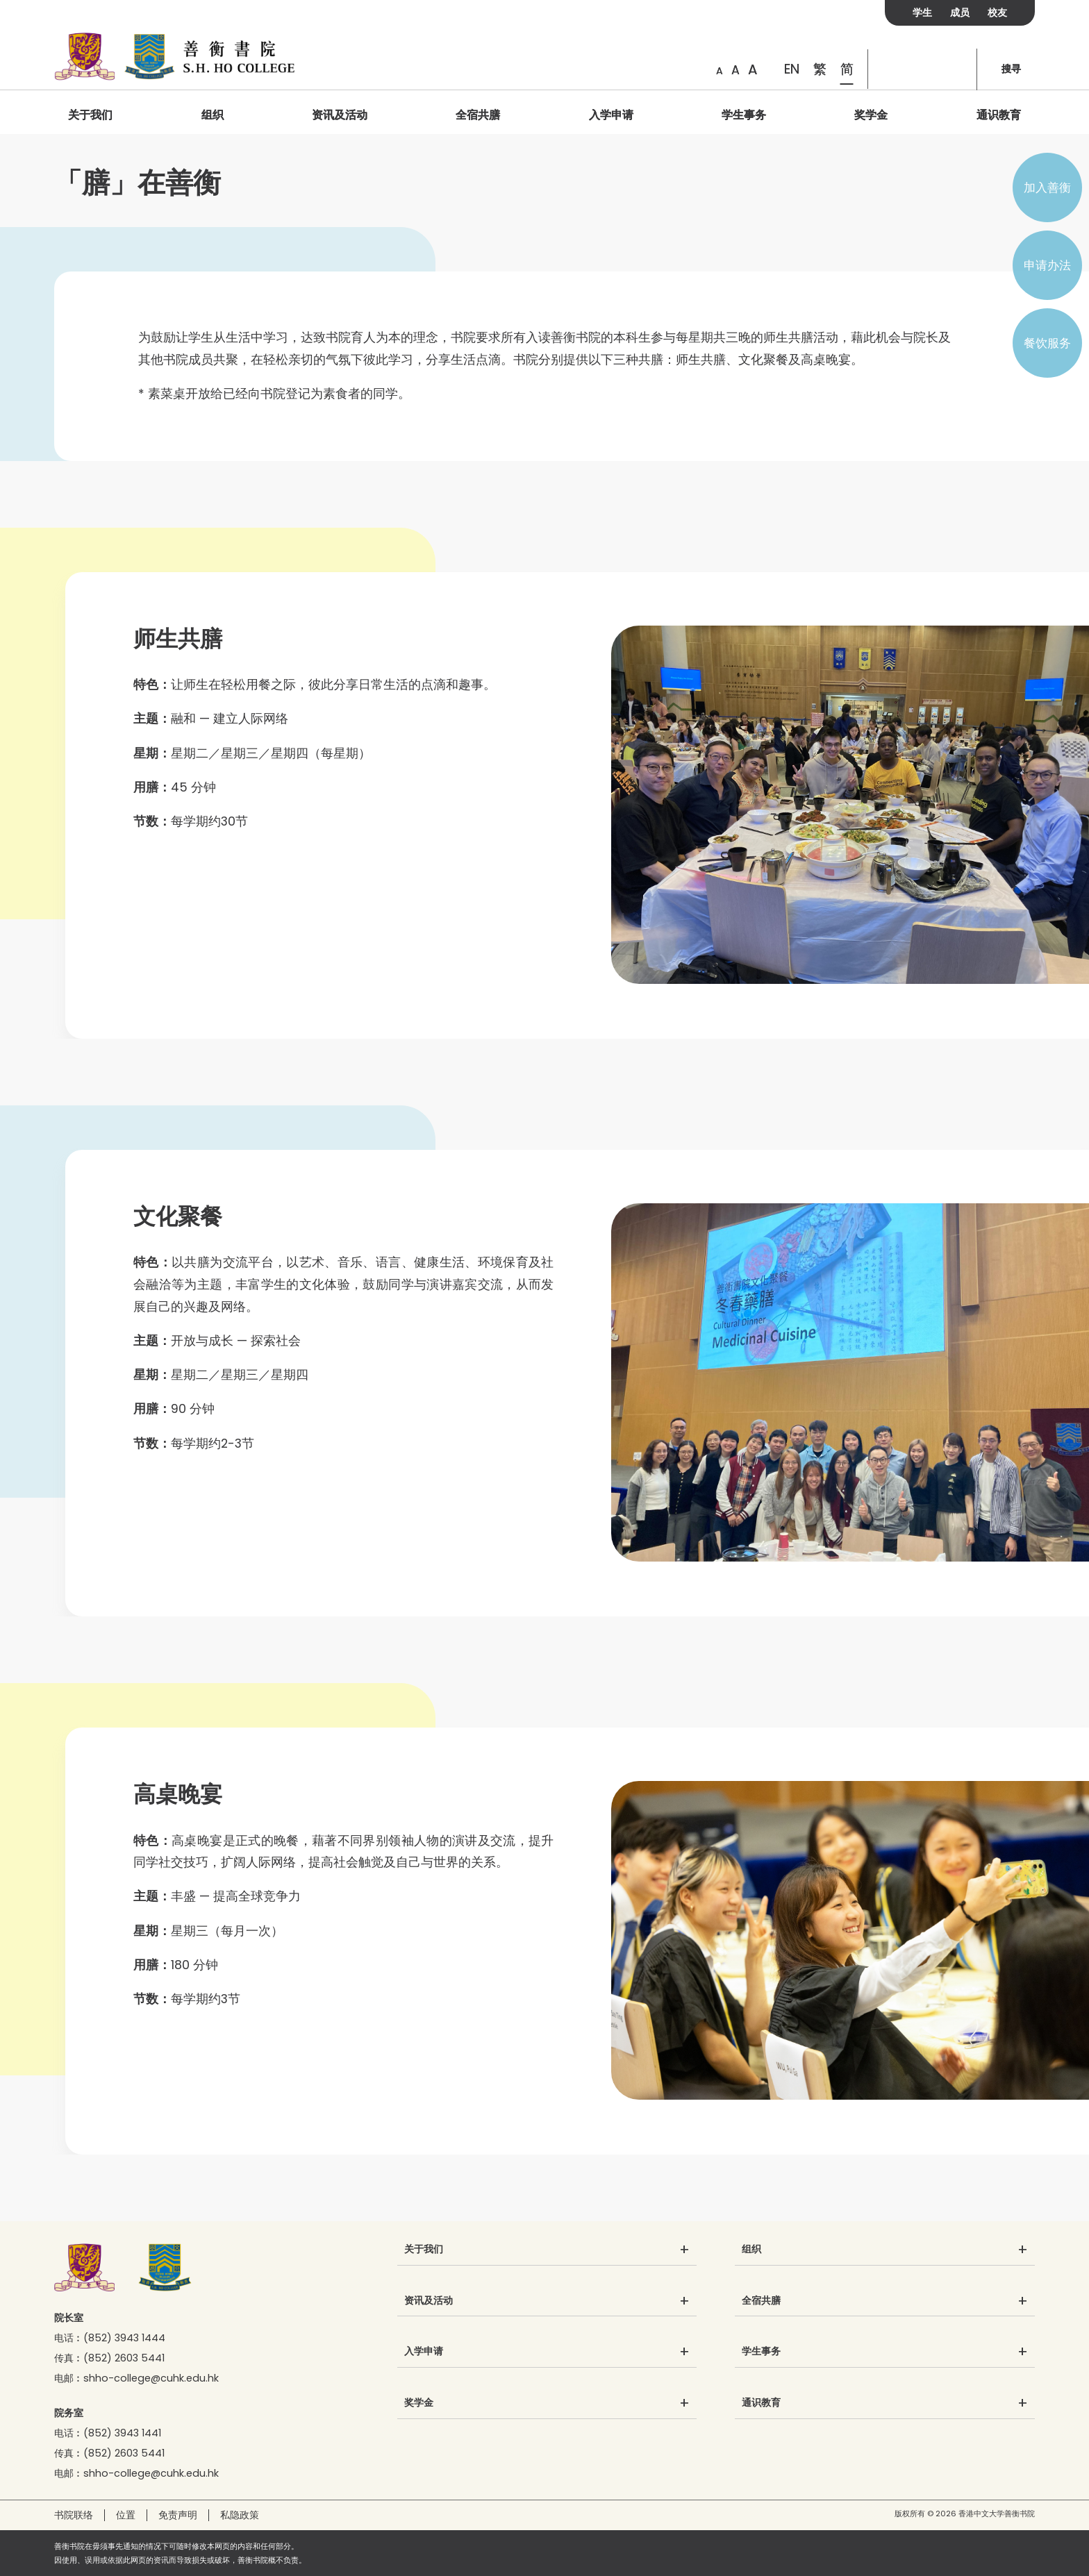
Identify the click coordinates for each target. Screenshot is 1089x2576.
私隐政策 (239, 2515)
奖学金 (871, 115)
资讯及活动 (339, 115)
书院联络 (73, 2515)
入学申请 (611, 115)
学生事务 (744, 115)
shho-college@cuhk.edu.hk (151, 2378)
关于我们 (90, 115)
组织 (212, 115)
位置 (125, 2515)
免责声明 (177, 2515)
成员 (960, 12)
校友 (997, 12)
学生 (922, 12)
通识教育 (998, 115)
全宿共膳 (478, 115)
